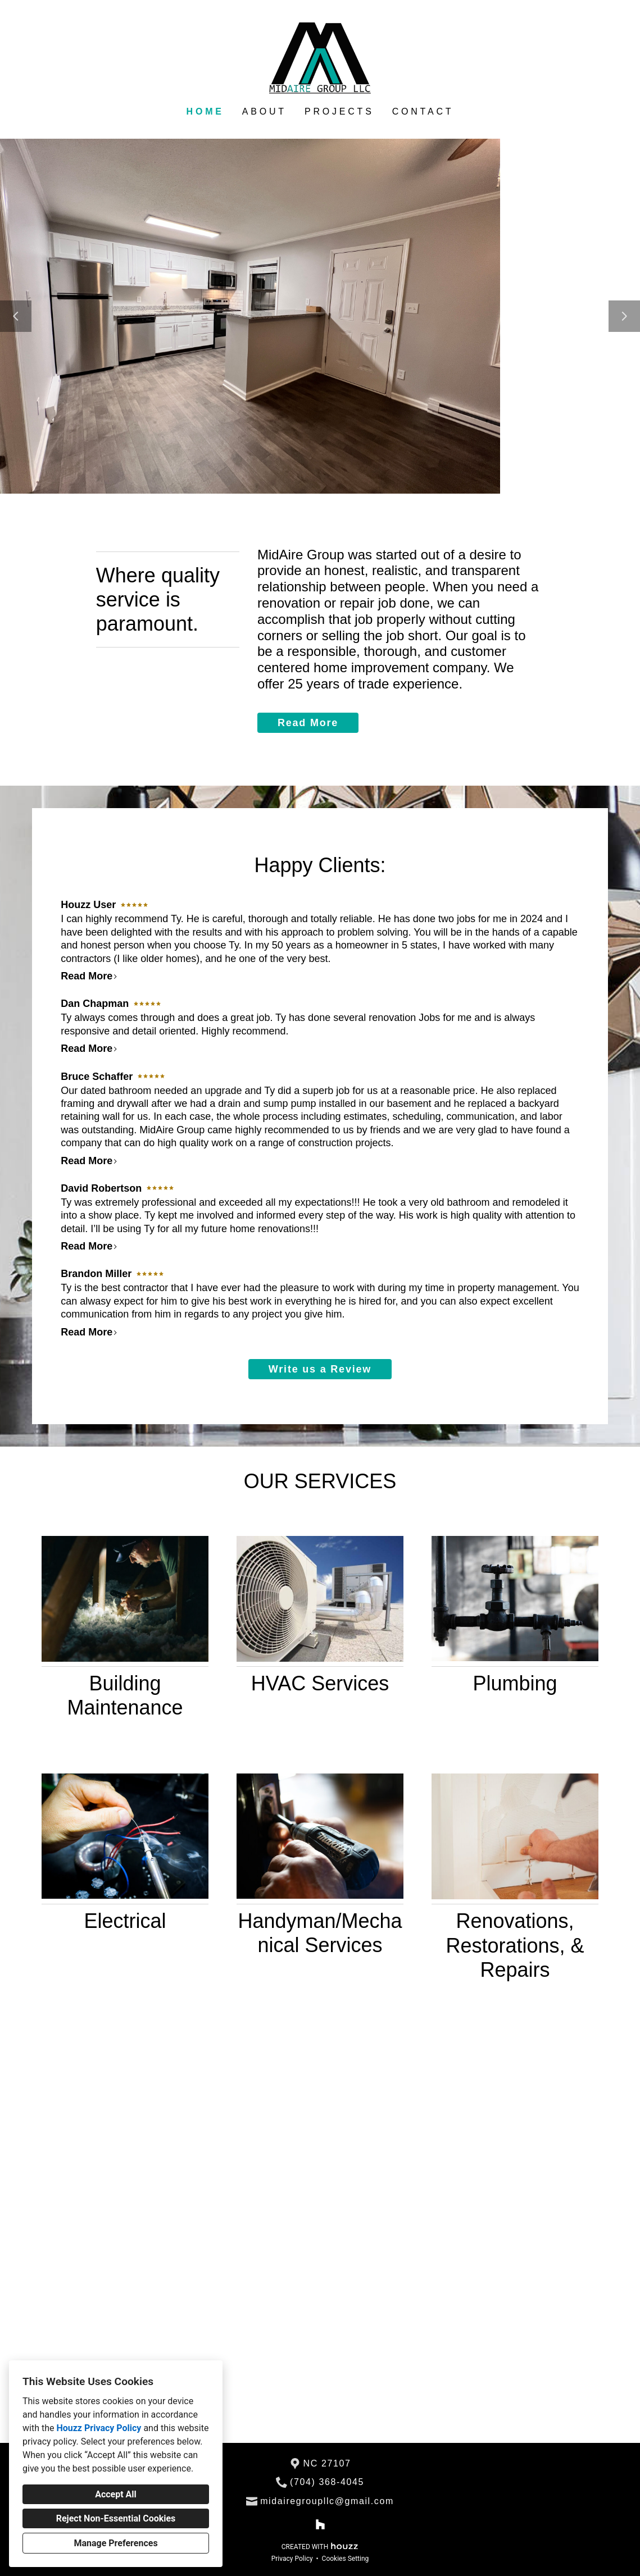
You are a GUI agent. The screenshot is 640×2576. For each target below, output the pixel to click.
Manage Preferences (115, 2543)
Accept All (116, 2494)
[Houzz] (320, 2524)
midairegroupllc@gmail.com (327, 2501)
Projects (339, 111)
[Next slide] (624, 316)
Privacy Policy (292, 2559)
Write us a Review (320, 1369)
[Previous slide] (15, 316)
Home (205, 111)
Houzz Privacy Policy (98, 2428)
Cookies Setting (345, 2559)
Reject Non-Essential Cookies (116, 2518)
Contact (423, 111)
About (264, 111)
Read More (308, 722)
